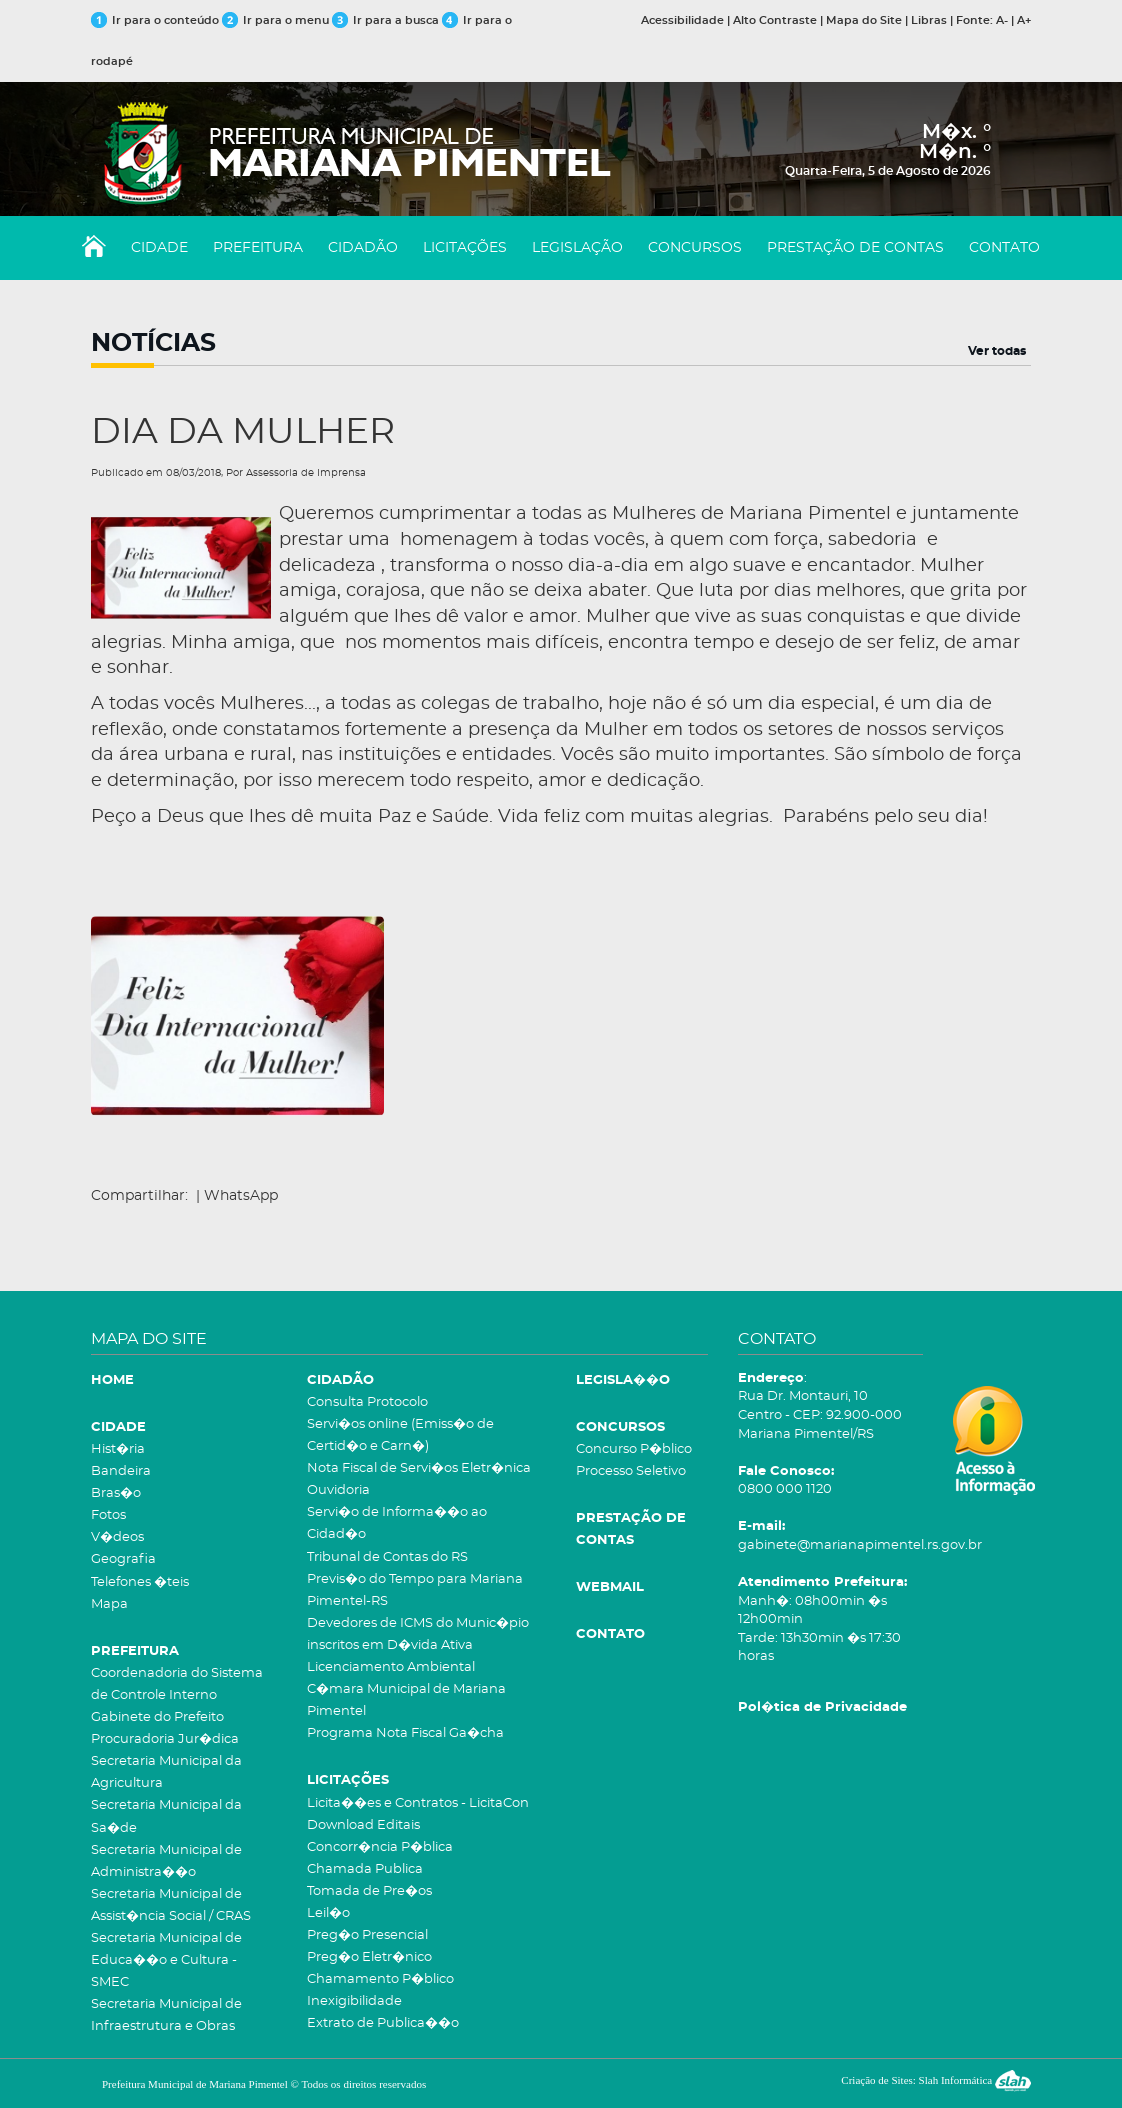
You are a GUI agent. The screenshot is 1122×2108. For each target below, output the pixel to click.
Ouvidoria (338, 1490)
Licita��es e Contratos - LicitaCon (418, 1803)
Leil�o (328, 1913)
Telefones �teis (140, 1582)
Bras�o (116, 1493)
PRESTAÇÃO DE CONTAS (855, 248)
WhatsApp (241, 1196)
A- (1002, 20)
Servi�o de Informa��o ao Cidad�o (397, 1523)
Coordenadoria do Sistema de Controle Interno (177, 1684)
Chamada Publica (365, 1869)
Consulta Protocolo (367, 1402)
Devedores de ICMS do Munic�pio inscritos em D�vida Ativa (418, 1634)
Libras (929, 20)
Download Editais (363, 1825)
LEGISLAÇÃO (577, 248)
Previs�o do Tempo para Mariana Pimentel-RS (415, 1590)
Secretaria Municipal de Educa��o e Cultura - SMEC (166, 1960)
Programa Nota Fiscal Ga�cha (405, 1733)
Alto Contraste (775, 20)
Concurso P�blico (634, 1449)
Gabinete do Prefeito (157, 1717)
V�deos (117, 1537)
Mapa (109, 1604)
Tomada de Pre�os (369, 1891)
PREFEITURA (258, 248)
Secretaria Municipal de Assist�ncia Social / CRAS (171, 1905)
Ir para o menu (277, 20)
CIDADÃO (363, 248)
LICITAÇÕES (465, 248)
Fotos (108, 1515)
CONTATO (1004, 248)
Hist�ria (118, 1449)
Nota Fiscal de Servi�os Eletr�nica (419, 1468)
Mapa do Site (864, 20)
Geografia (123, 1559)
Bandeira (121, 1471)
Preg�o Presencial (367, 1935)
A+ (1024, 20)
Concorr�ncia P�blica (380, 1847)
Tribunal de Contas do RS (387, 1557)
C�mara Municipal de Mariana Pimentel (406, 1700)
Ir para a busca (385, 20)
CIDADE (159, 248)
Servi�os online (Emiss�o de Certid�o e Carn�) (400, 1435)
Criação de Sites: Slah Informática (936, 2080)
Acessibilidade (682, 20)
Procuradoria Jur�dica (165, 1739)
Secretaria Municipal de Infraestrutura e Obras (166, 2015)
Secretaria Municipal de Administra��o (166, 1861)
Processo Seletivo (631, 1471)
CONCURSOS (695, 248)
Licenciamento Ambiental (391, 1667)
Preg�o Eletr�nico (369, 1957)
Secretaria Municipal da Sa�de (166, 1816)
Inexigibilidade (354, 2001)
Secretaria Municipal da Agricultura (166, 1772)
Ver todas (997, 351)
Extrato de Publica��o (383, 2023)
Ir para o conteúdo (155, 20)
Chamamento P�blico (380, 1979)
